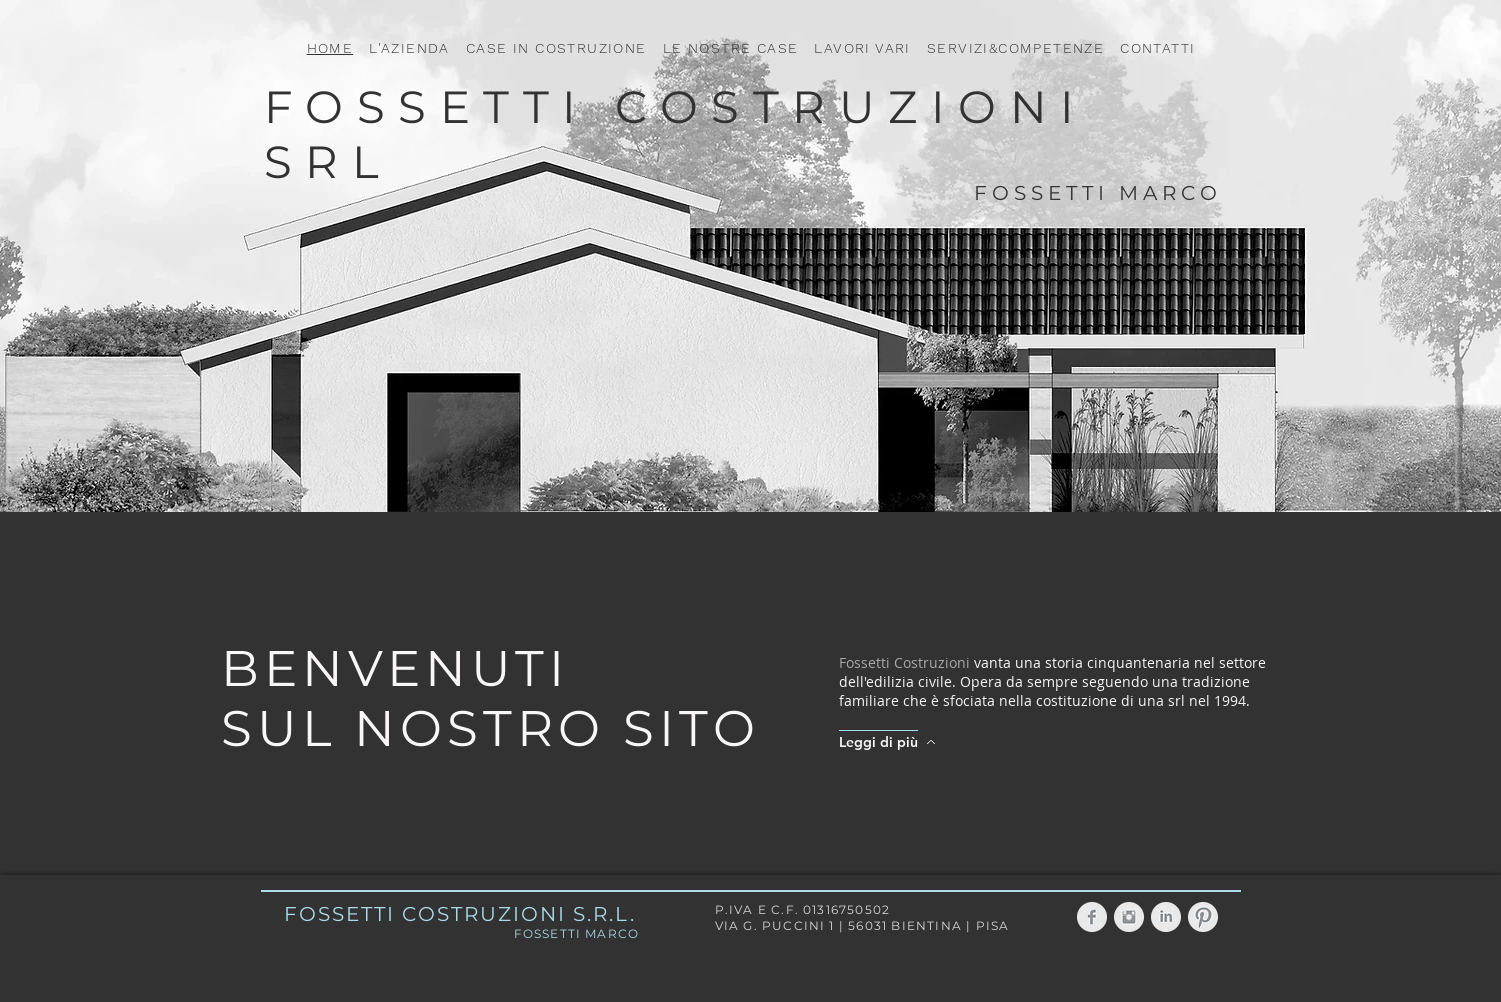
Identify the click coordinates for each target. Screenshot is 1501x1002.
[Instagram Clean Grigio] (1129, 917)
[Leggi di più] (891, 742)
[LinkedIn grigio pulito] (1166, 917)
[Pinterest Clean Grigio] (1203, 917)
